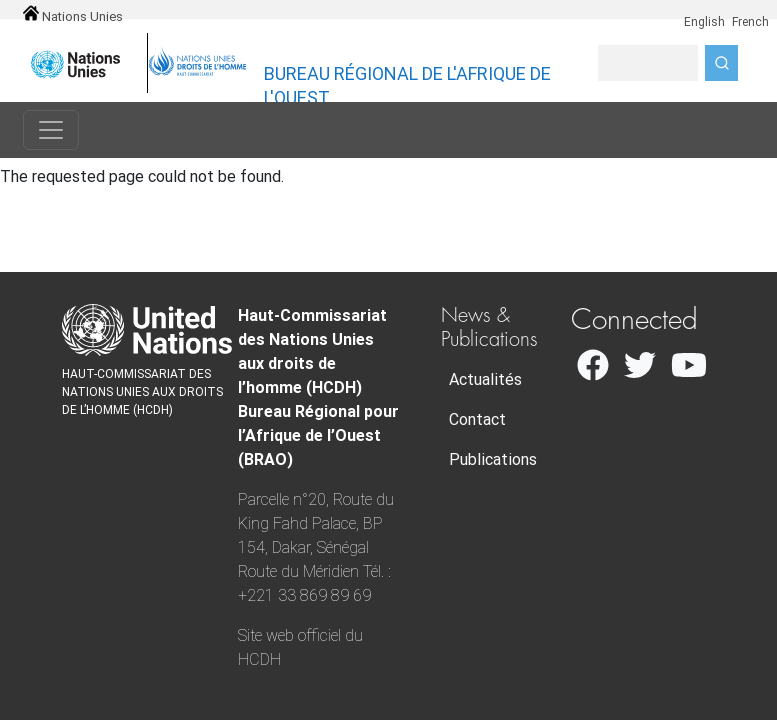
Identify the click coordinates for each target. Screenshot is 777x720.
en (677, 11)
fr (723, 11)
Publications (493, 459)
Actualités (485, 379)
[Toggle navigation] (51, 130)
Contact (477, 419)
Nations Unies (73, 16)
